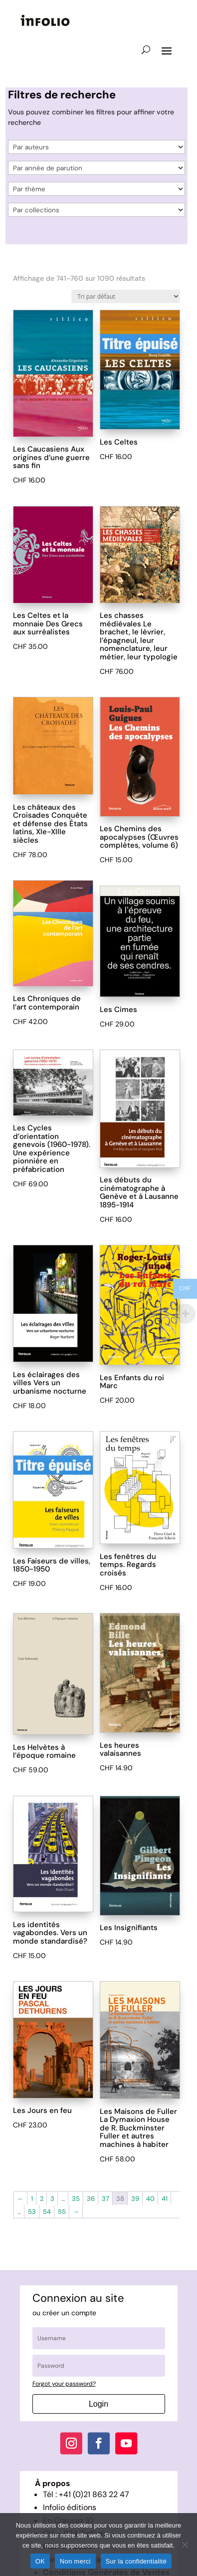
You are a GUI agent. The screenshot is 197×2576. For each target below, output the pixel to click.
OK (40, 2561)
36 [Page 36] (91, 2198)
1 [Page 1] (32, 2198)
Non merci (75, 2561)
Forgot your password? (64, 2384)
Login (98, 2404)
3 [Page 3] (52, 2198)
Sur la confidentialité (136, 2561)
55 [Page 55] (62, 2211)
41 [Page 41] (165, 2198)
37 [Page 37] (105, 2198)
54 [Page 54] (47, 2211)
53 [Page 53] (32, 2211)
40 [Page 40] (150, 2198)
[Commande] (125, 296)
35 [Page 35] (76, 2198)
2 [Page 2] (41, 2198)
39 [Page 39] (135, 2198)
